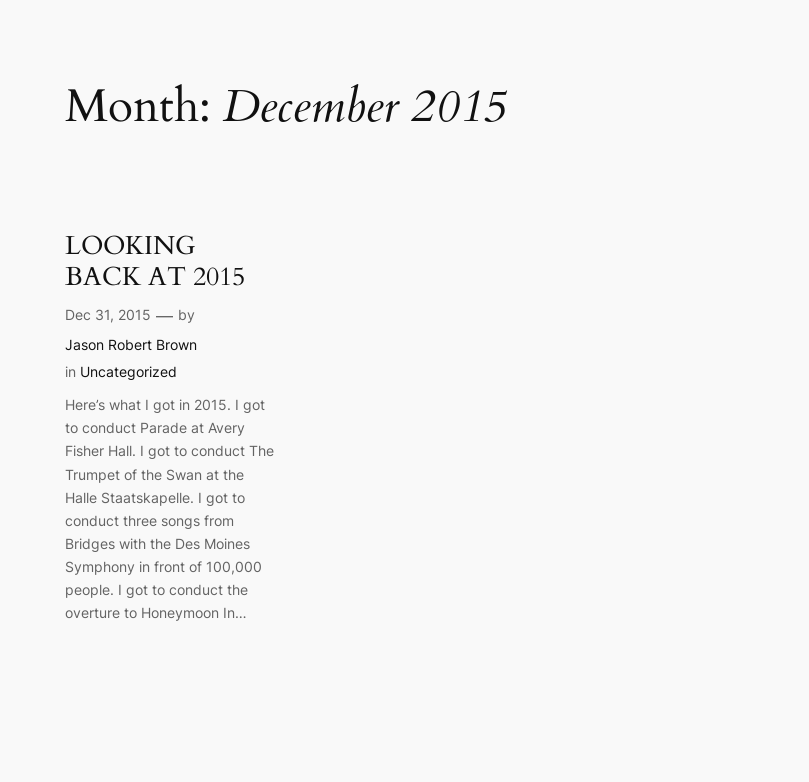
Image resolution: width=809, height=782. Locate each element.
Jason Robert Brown (131, 344)
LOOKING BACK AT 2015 (155, 261)
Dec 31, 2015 (108, 314)
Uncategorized (128, 371)
